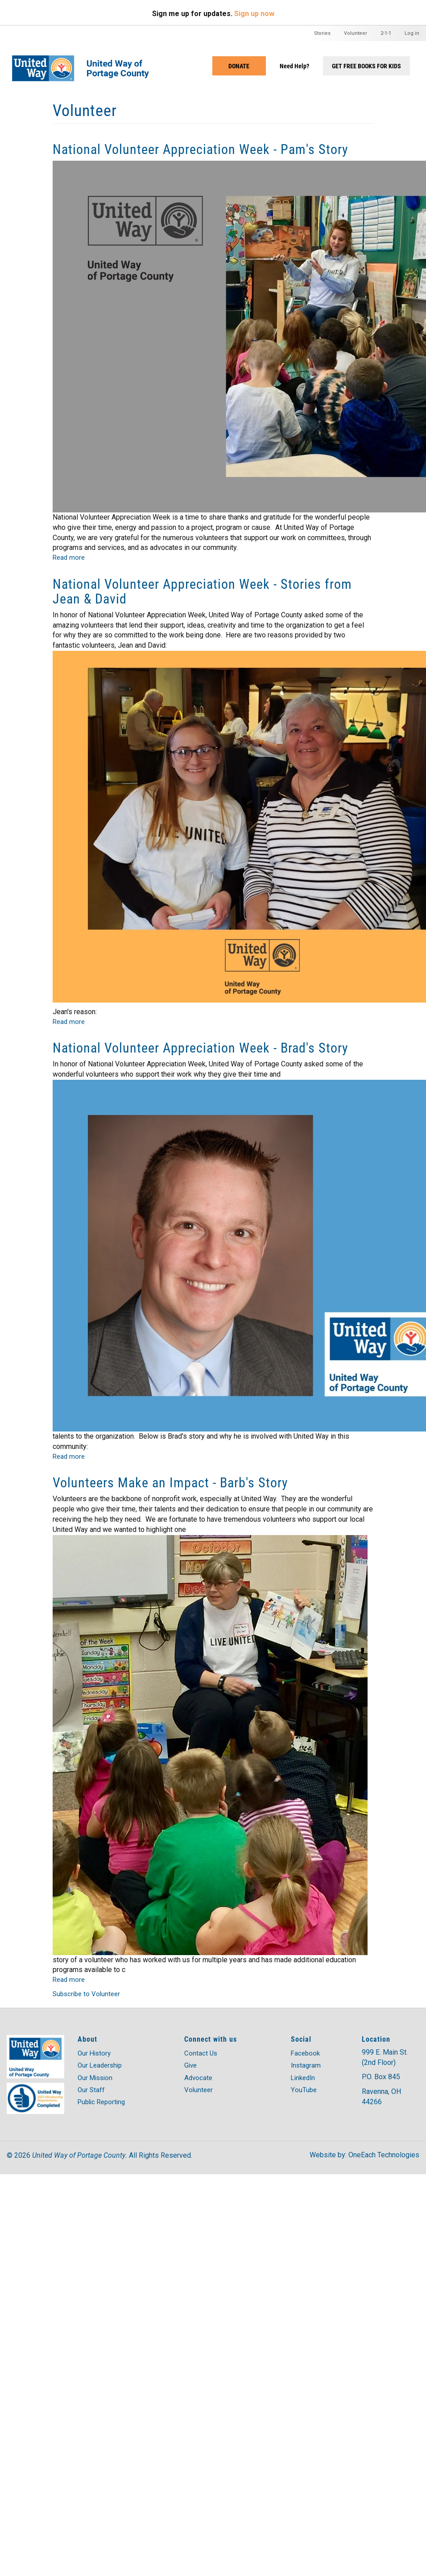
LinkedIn (303, 2078)
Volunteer (355, 33)
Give (190, 2065)
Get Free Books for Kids (366, 66)
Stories (322, 33)
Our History (94, 2053)
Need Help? (294, 66)
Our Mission (95, 2078)
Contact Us (200, 2053)
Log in (412, 33)
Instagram (306, 2065)
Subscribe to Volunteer (86, 1994)
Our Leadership (100, 2065)
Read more (69, 557)
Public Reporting (101, 2102)
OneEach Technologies (383, 2155)
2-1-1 (386, 33)
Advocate (198, 2078)
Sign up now (254, 13)
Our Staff (91, 2090)
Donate (238, 66)
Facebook (305, 2053)
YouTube (304, 2090)
